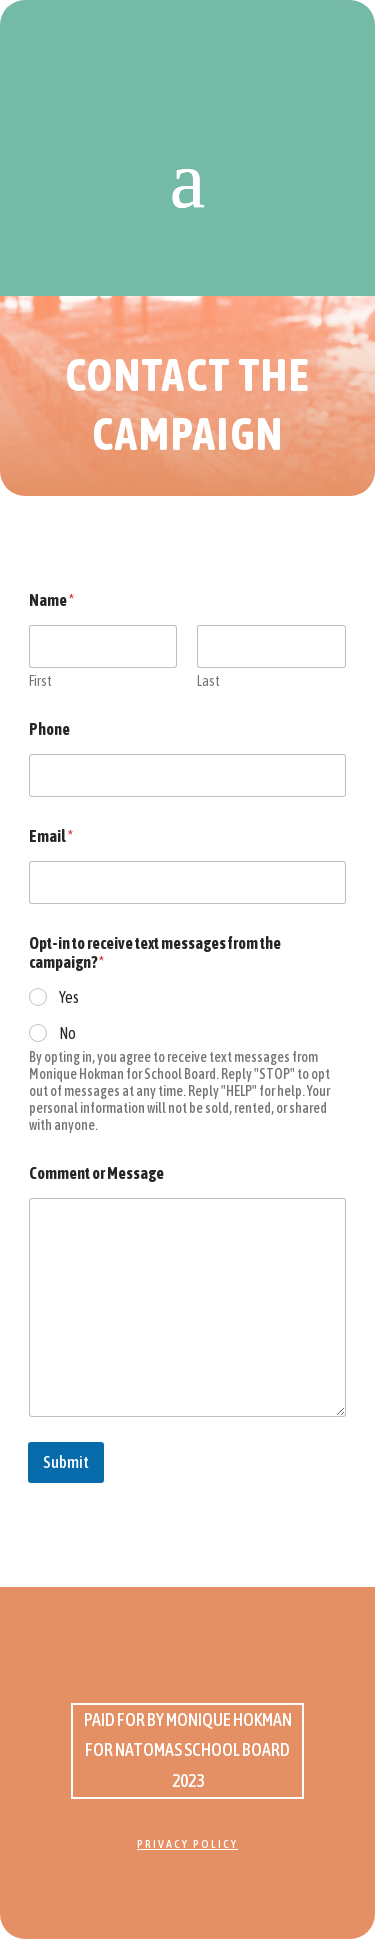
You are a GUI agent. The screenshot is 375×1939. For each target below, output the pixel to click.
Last (209, 681)
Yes (69, 997)
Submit (66, 1462)
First (40, 681)
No (67, 1033)
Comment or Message (96, 1173)
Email (51, 836)
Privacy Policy (187, 1844)
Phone (49, 729)
